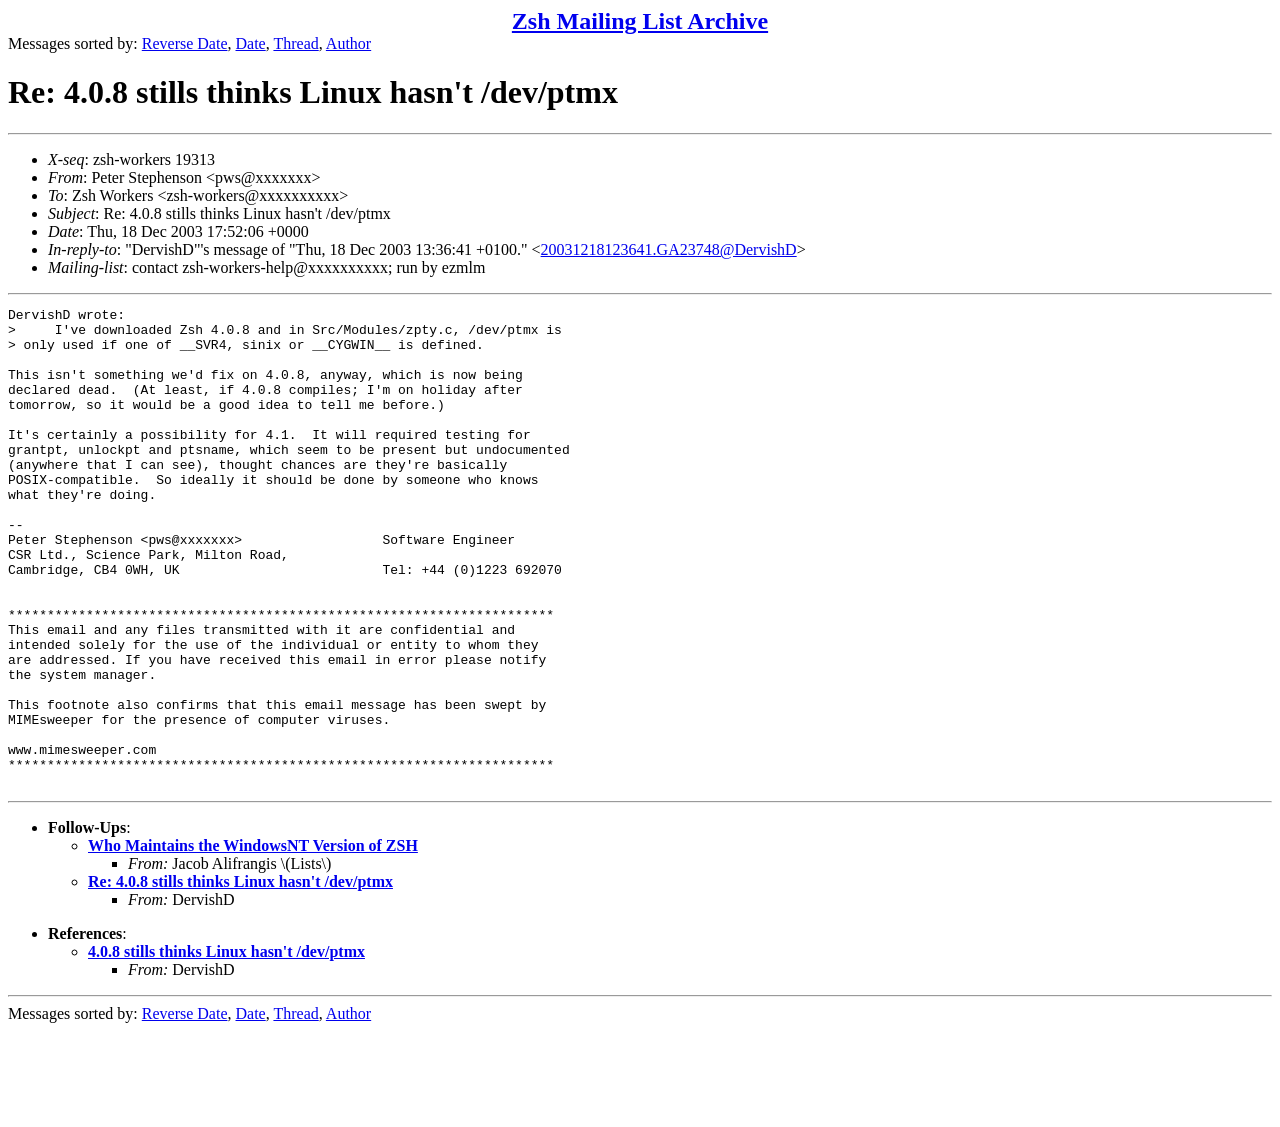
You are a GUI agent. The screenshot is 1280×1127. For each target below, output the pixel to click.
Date (251, 43)
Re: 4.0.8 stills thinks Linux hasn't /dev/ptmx (240, 977)
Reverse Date (185, 43)
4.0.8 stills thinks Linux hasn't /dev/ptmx (226, 1047)
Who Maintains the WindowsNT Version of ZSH (253, 941)
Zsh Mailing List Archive (640, 21)
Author (348, 43)
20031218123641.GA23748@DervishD (669, 249)
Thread (295, 43)
